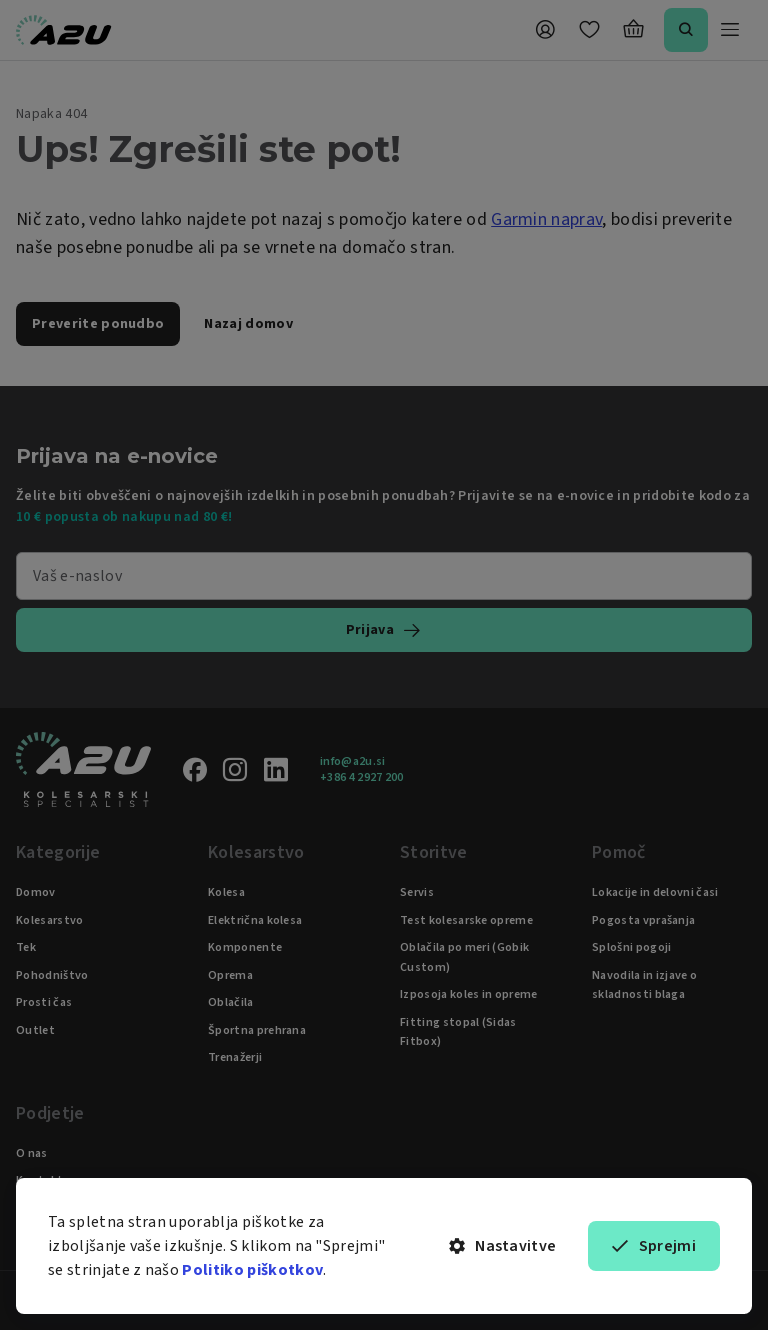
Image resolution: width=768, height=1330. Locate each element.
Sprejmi (654, 1246)
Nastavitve (503, 1246)
